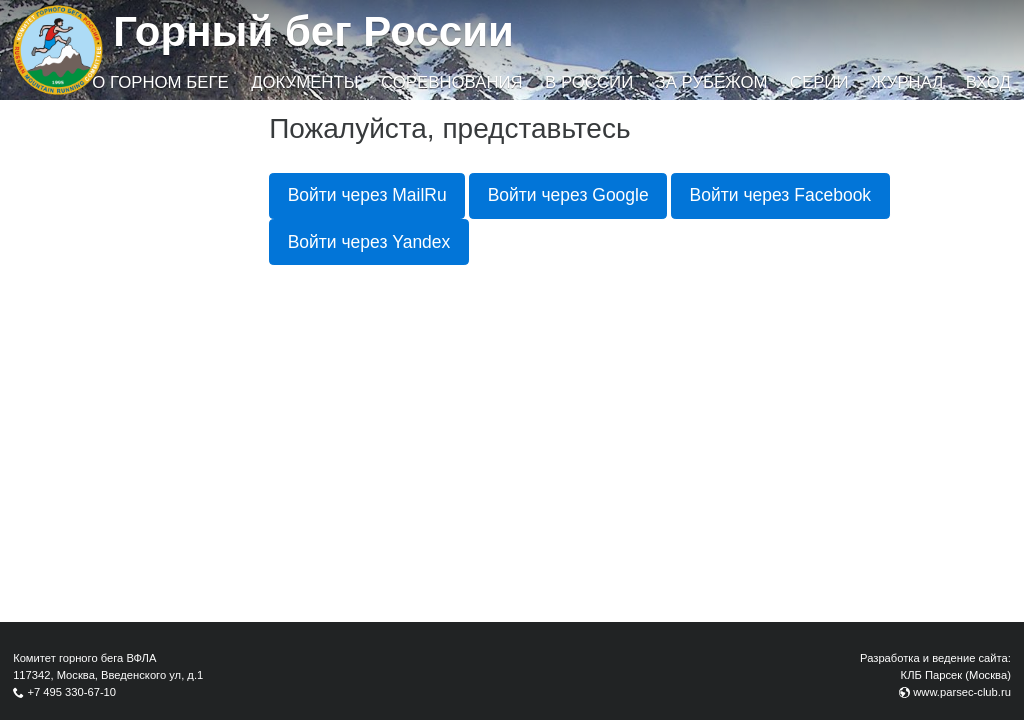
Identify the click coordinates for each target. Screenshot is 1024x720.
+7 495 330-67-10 (71, 692)
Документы (304, 82)
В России (589, 82)
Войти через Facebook (781, 195)
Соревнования (452, 82)
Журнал (907, 82)
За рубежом (712, 82)
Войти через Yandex (369, 242)
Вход (988, 82)
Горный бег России (313, 31)
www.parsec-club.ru (962, 692)
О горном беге (160, 82)
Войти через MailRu (367, 195)
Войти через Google (568, 195)
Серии (819, 82)
